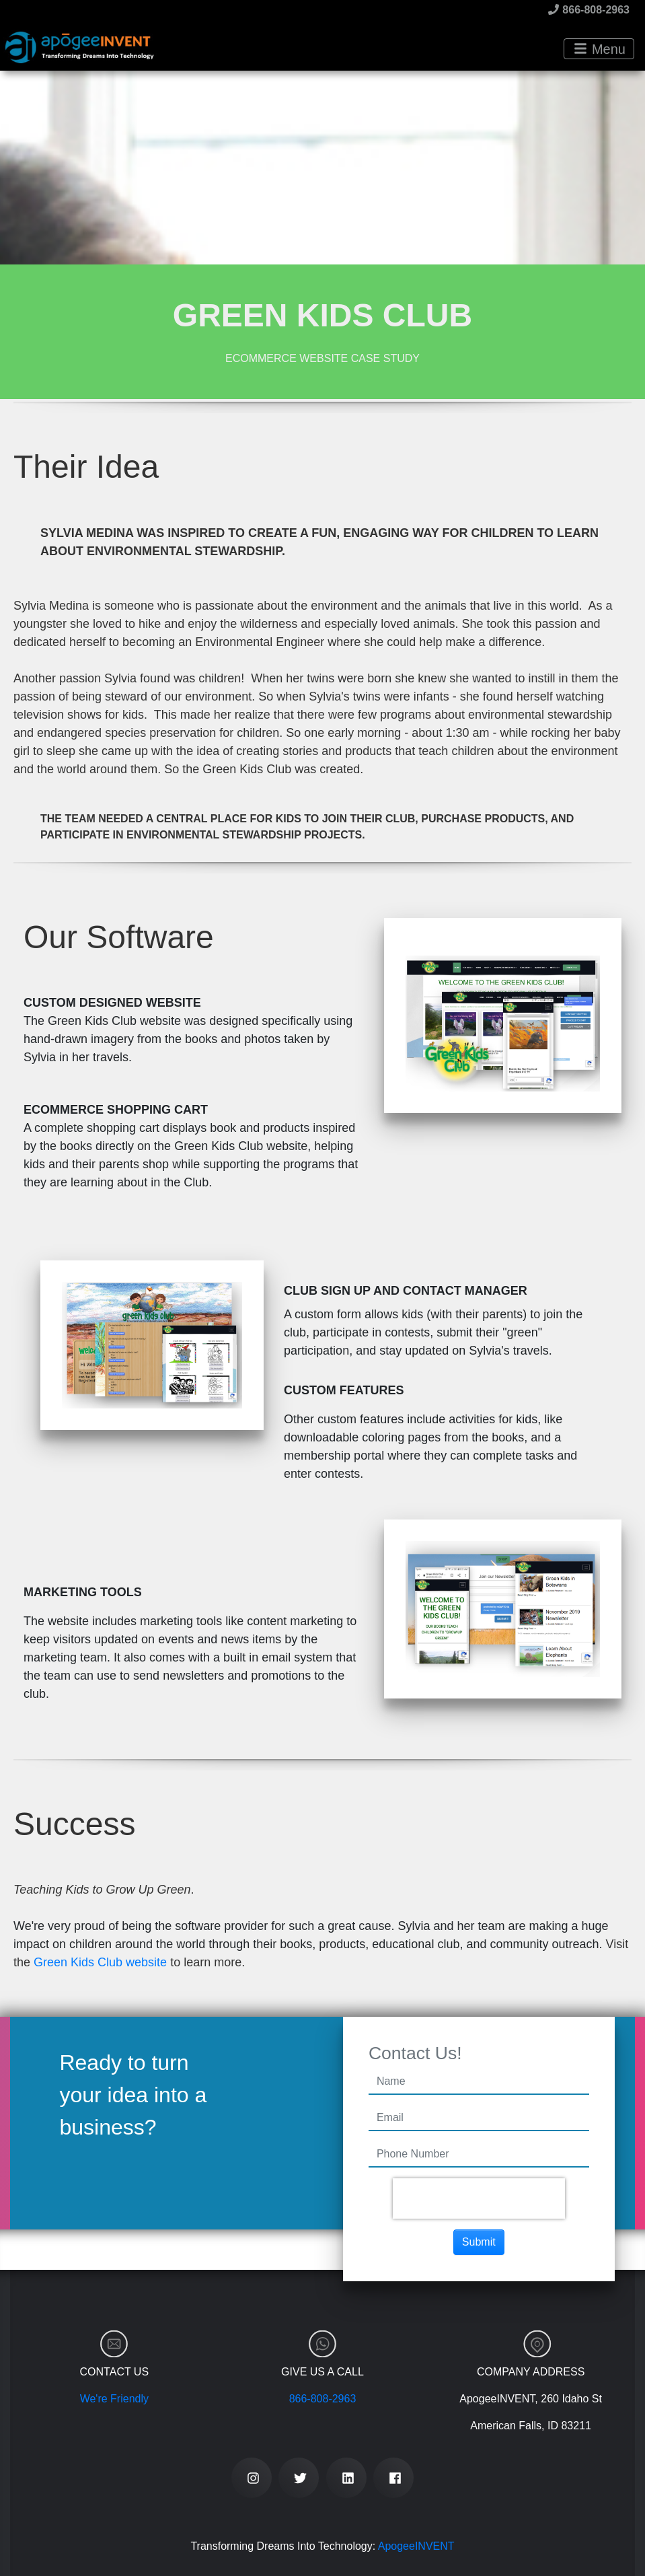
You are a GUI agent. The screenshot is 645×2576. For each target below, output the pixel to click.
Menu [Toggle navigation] (599, 49)
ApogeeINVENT (416, 2546)
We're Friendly (114, 2398)
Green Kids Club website (100, 1962)
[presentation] (479, 2198)
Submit (479, 2242)
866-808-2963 (589, 9)
